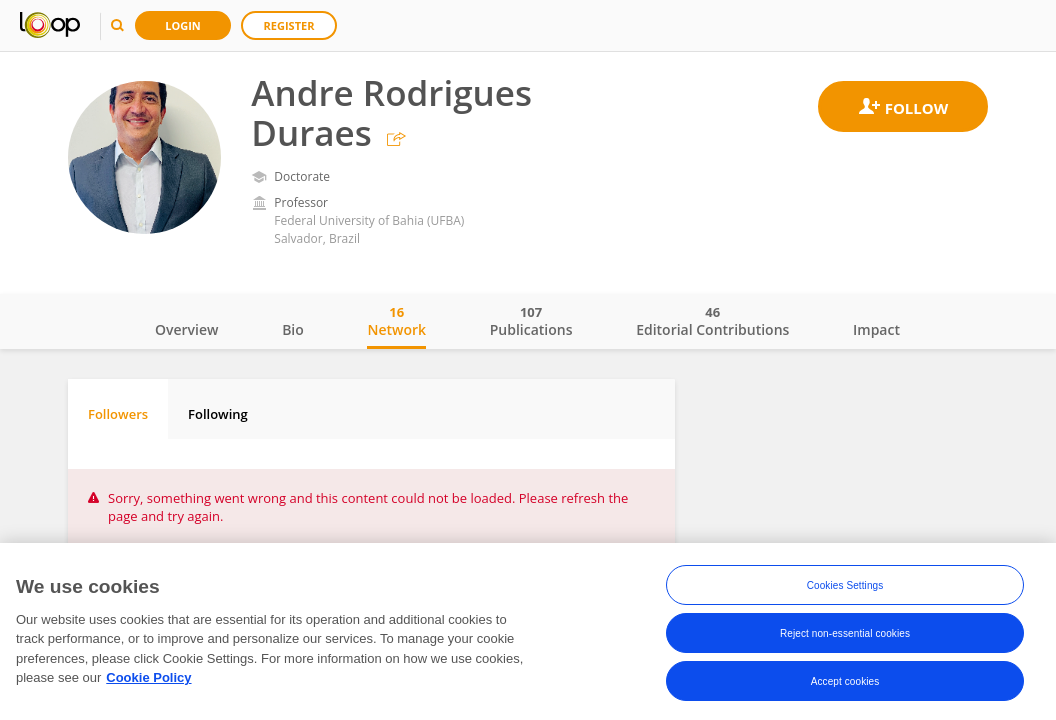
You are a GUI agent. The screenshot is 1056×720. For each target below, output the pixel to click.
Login (183, 25)
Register (289, 25)
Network (396, 321)
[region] (528, 631)
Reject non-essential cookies (845, 633)
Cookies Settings (845, 585)
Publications (531, 321)
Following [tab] (218, 414)
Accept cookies (845, 681)
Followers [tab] (118, 414)
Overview (186, 329)
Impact (876, 329)
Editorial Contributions (712, 321)
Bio (293, 329)
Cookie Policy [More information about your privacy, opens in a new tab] (148, 677)
